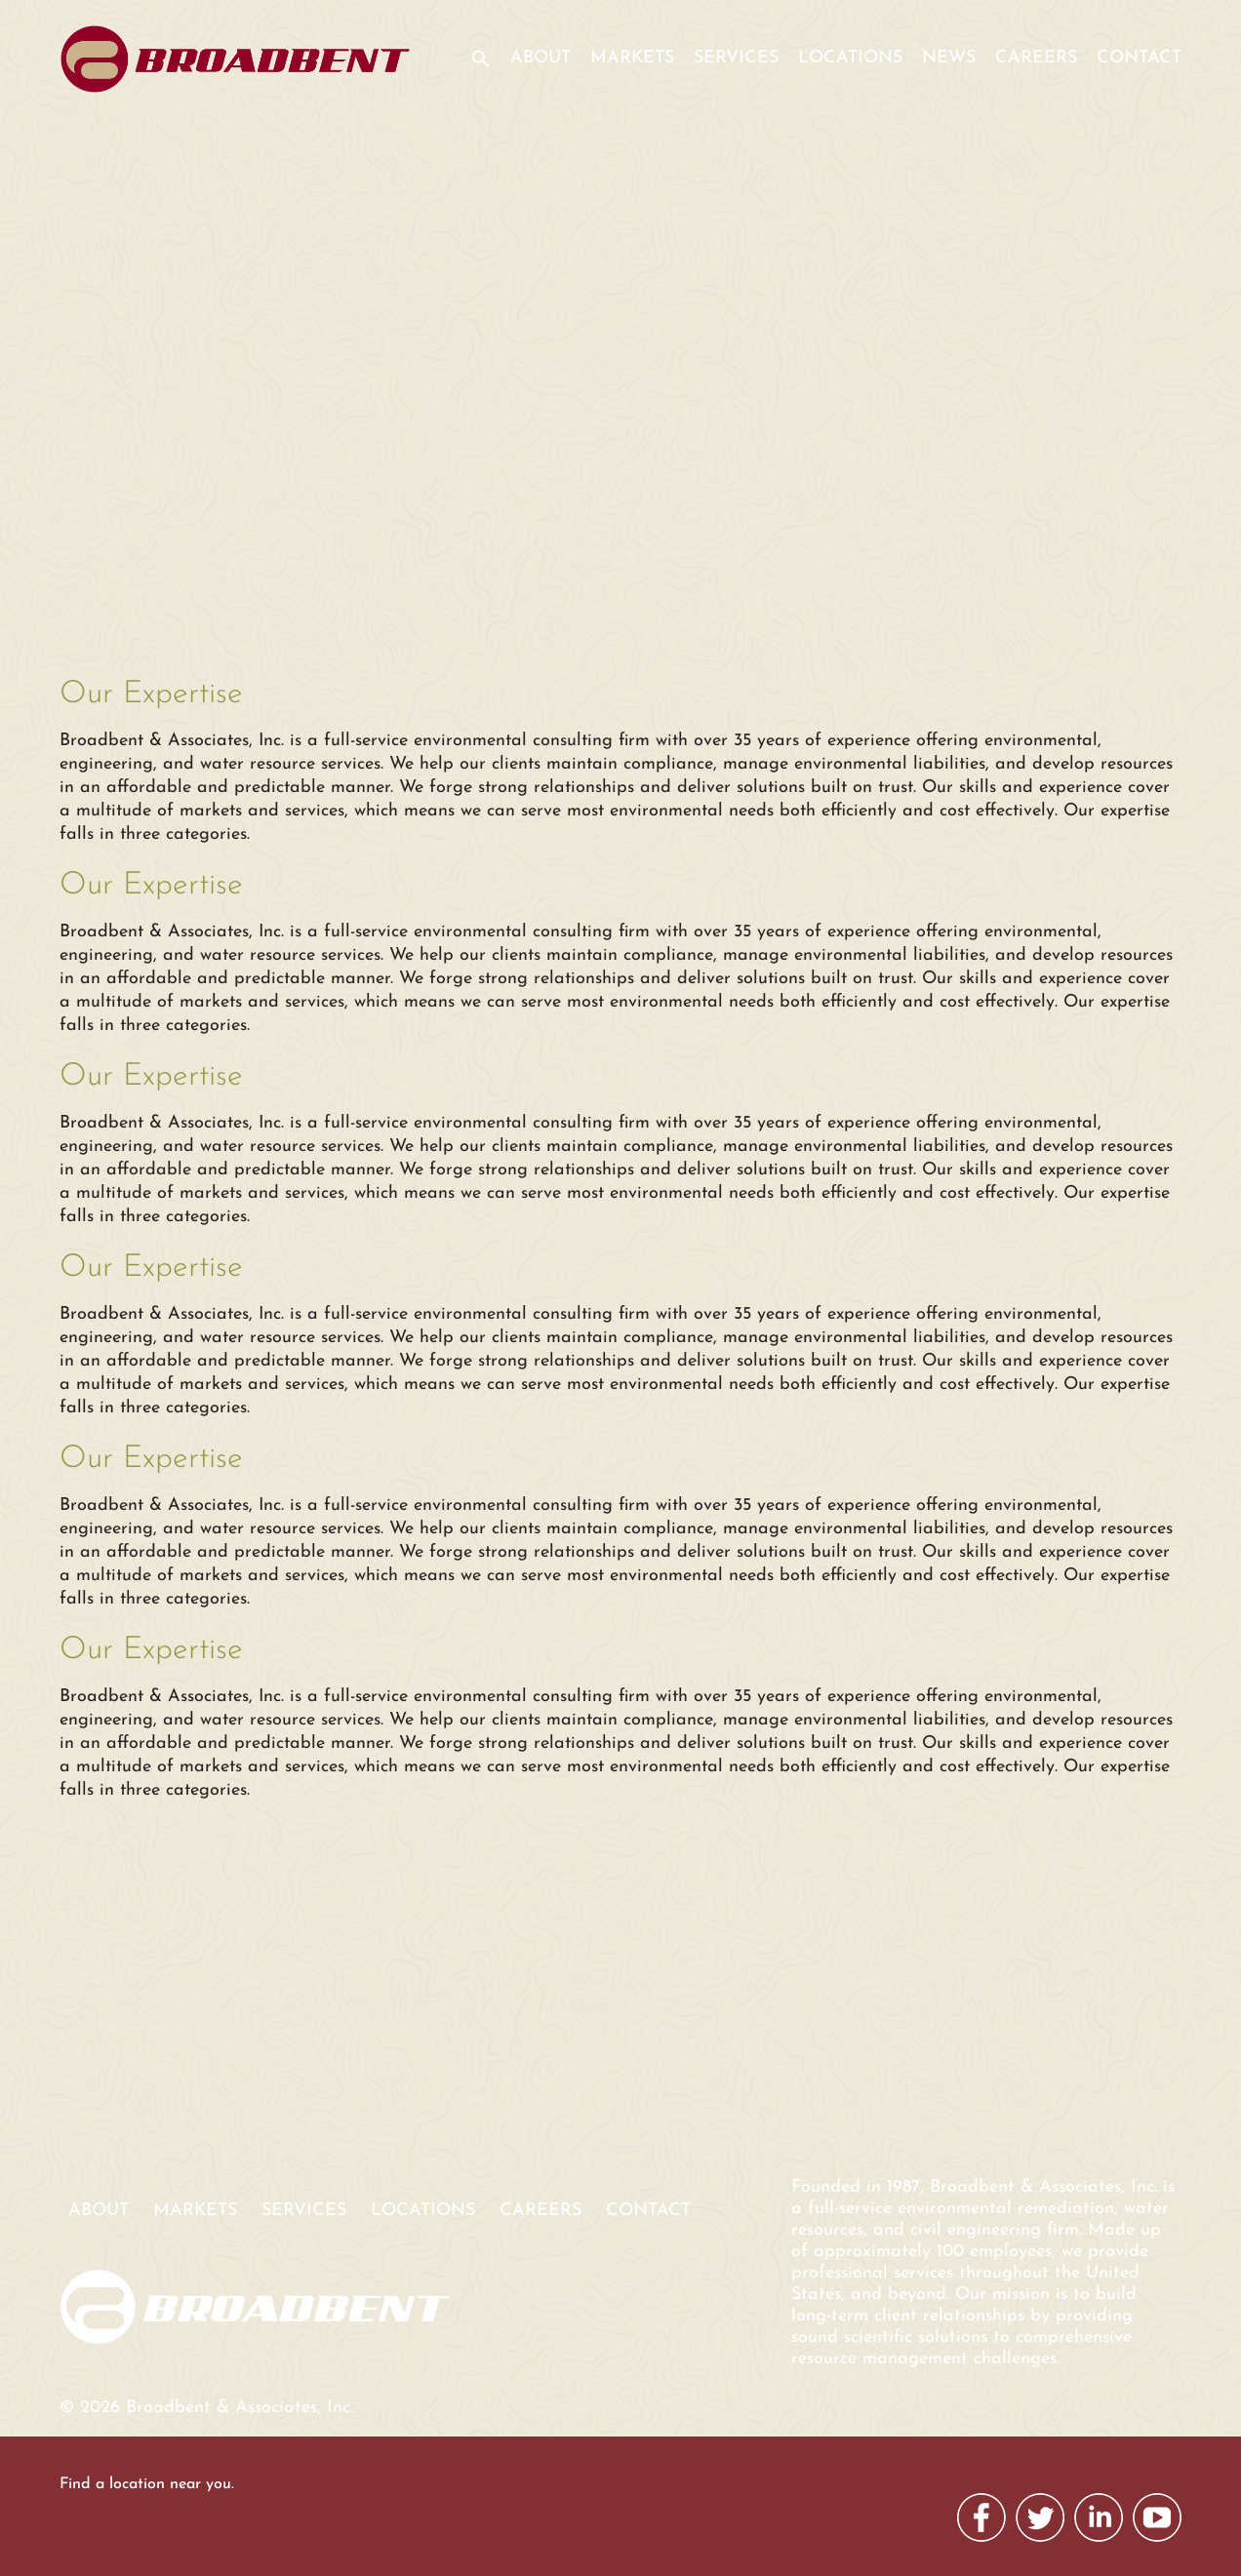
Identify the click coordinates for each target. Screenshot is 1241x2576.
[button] (474, 71)
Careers (1036, 58)
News (949, 58)
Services (736, 58)
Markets (632, 58)
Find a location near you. (147, 2484)
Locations (850, 58)
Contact (1139, 58)
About (540, 58)
